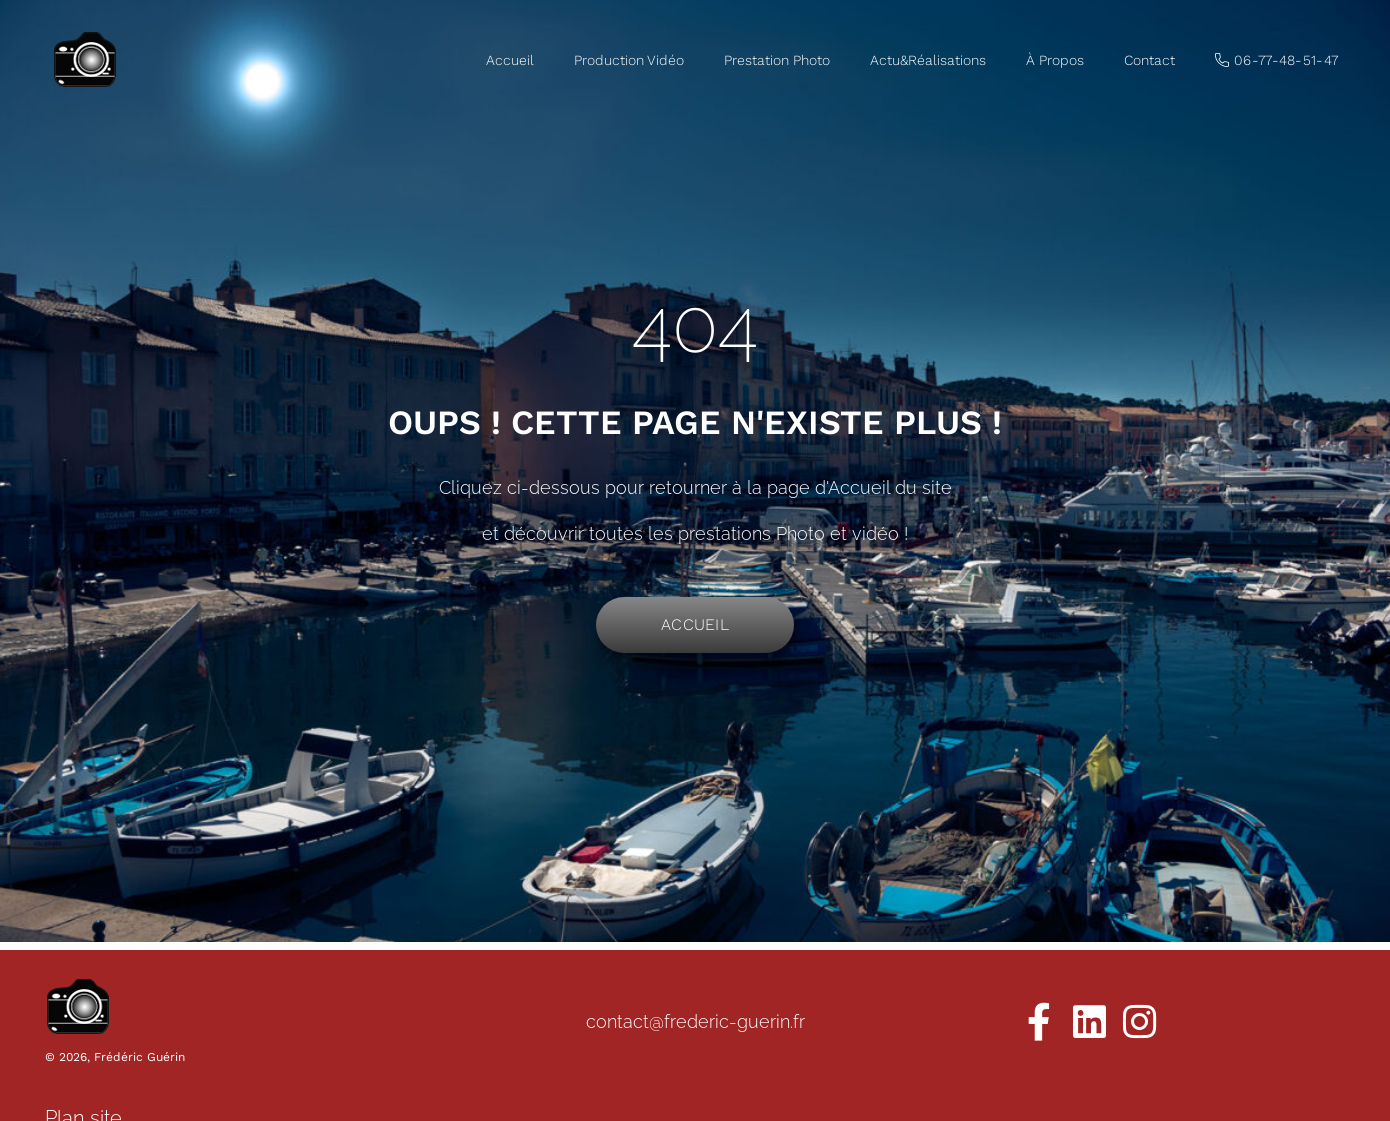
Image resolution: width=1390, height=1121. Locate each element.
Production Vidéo (629, 60)
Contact (1149, 60)
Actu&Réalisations (928, 60)
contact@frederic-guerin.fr (695, 1021)
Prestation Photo (777, 60)
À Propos (1055, 60)
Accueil (510, 60)
